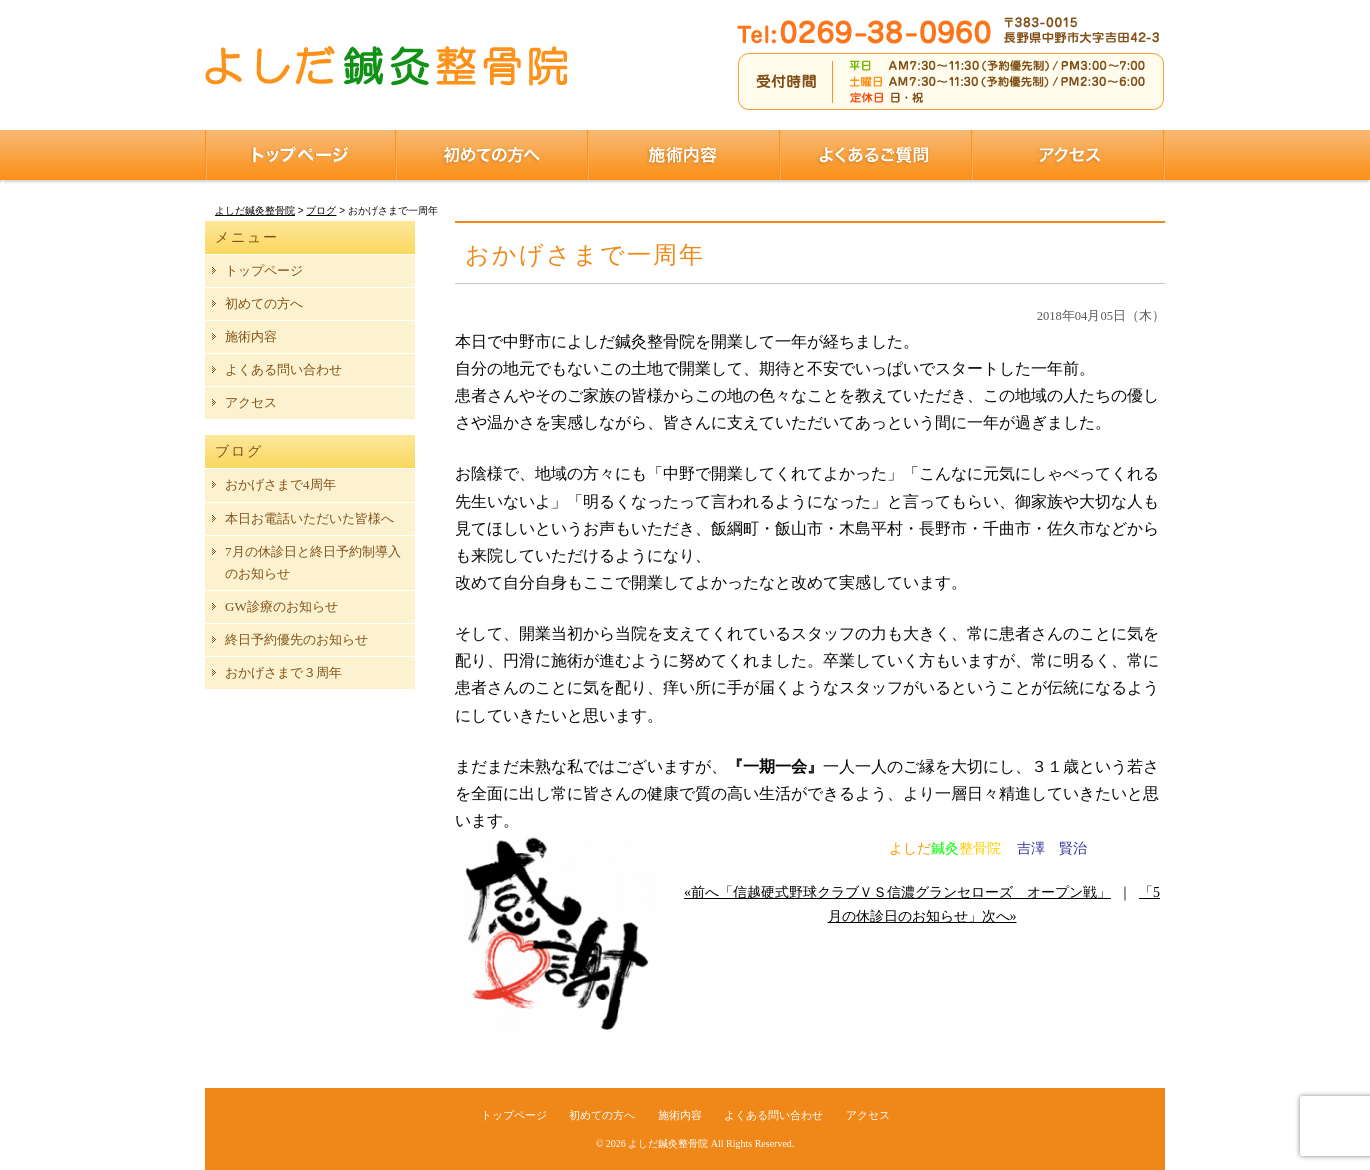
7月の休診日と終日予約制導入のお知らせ (313, 562)
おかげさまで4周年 (280, 484)
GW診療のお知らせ (281, 606)
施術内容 (684, 155)
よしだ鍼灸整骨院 (668, 1143)
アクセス (1068, 155)
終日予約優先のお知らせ (296, 639)
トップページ (300, 155)
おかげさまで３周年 (283, 672)
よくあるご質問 (876, 155)
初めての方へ (492, 155)
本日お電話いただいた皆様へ (309, 518)
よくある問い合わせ (283, 369)
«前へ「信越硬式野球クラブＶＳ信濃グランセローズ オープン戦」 (897, 892)
